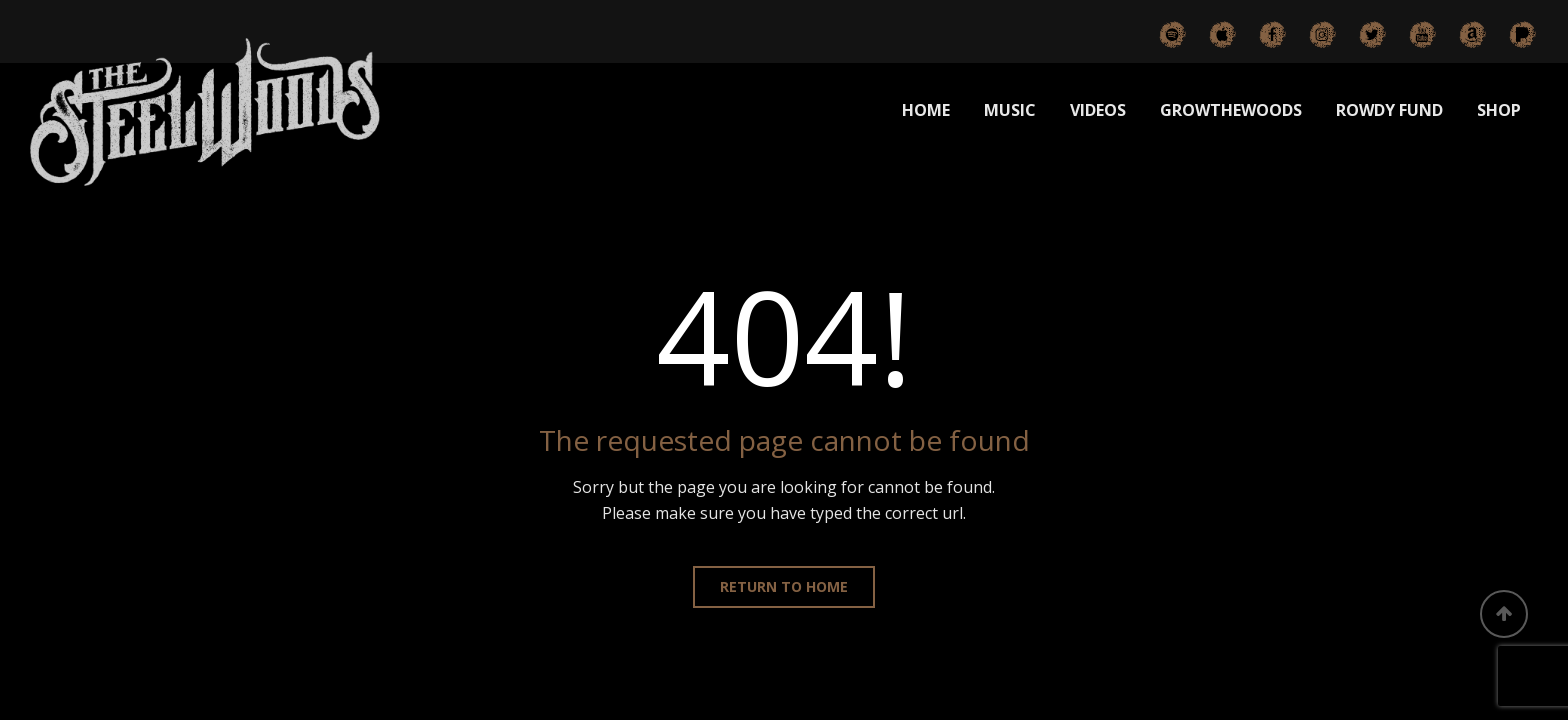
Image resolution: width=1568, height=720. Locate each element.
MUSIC (1010, 110)
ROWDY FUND (1389, 110)
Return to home (784, 586)
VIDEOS (1098, 110)
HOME (926, 110)
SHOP (1499, 110)
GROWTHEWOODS (1231, 110)
